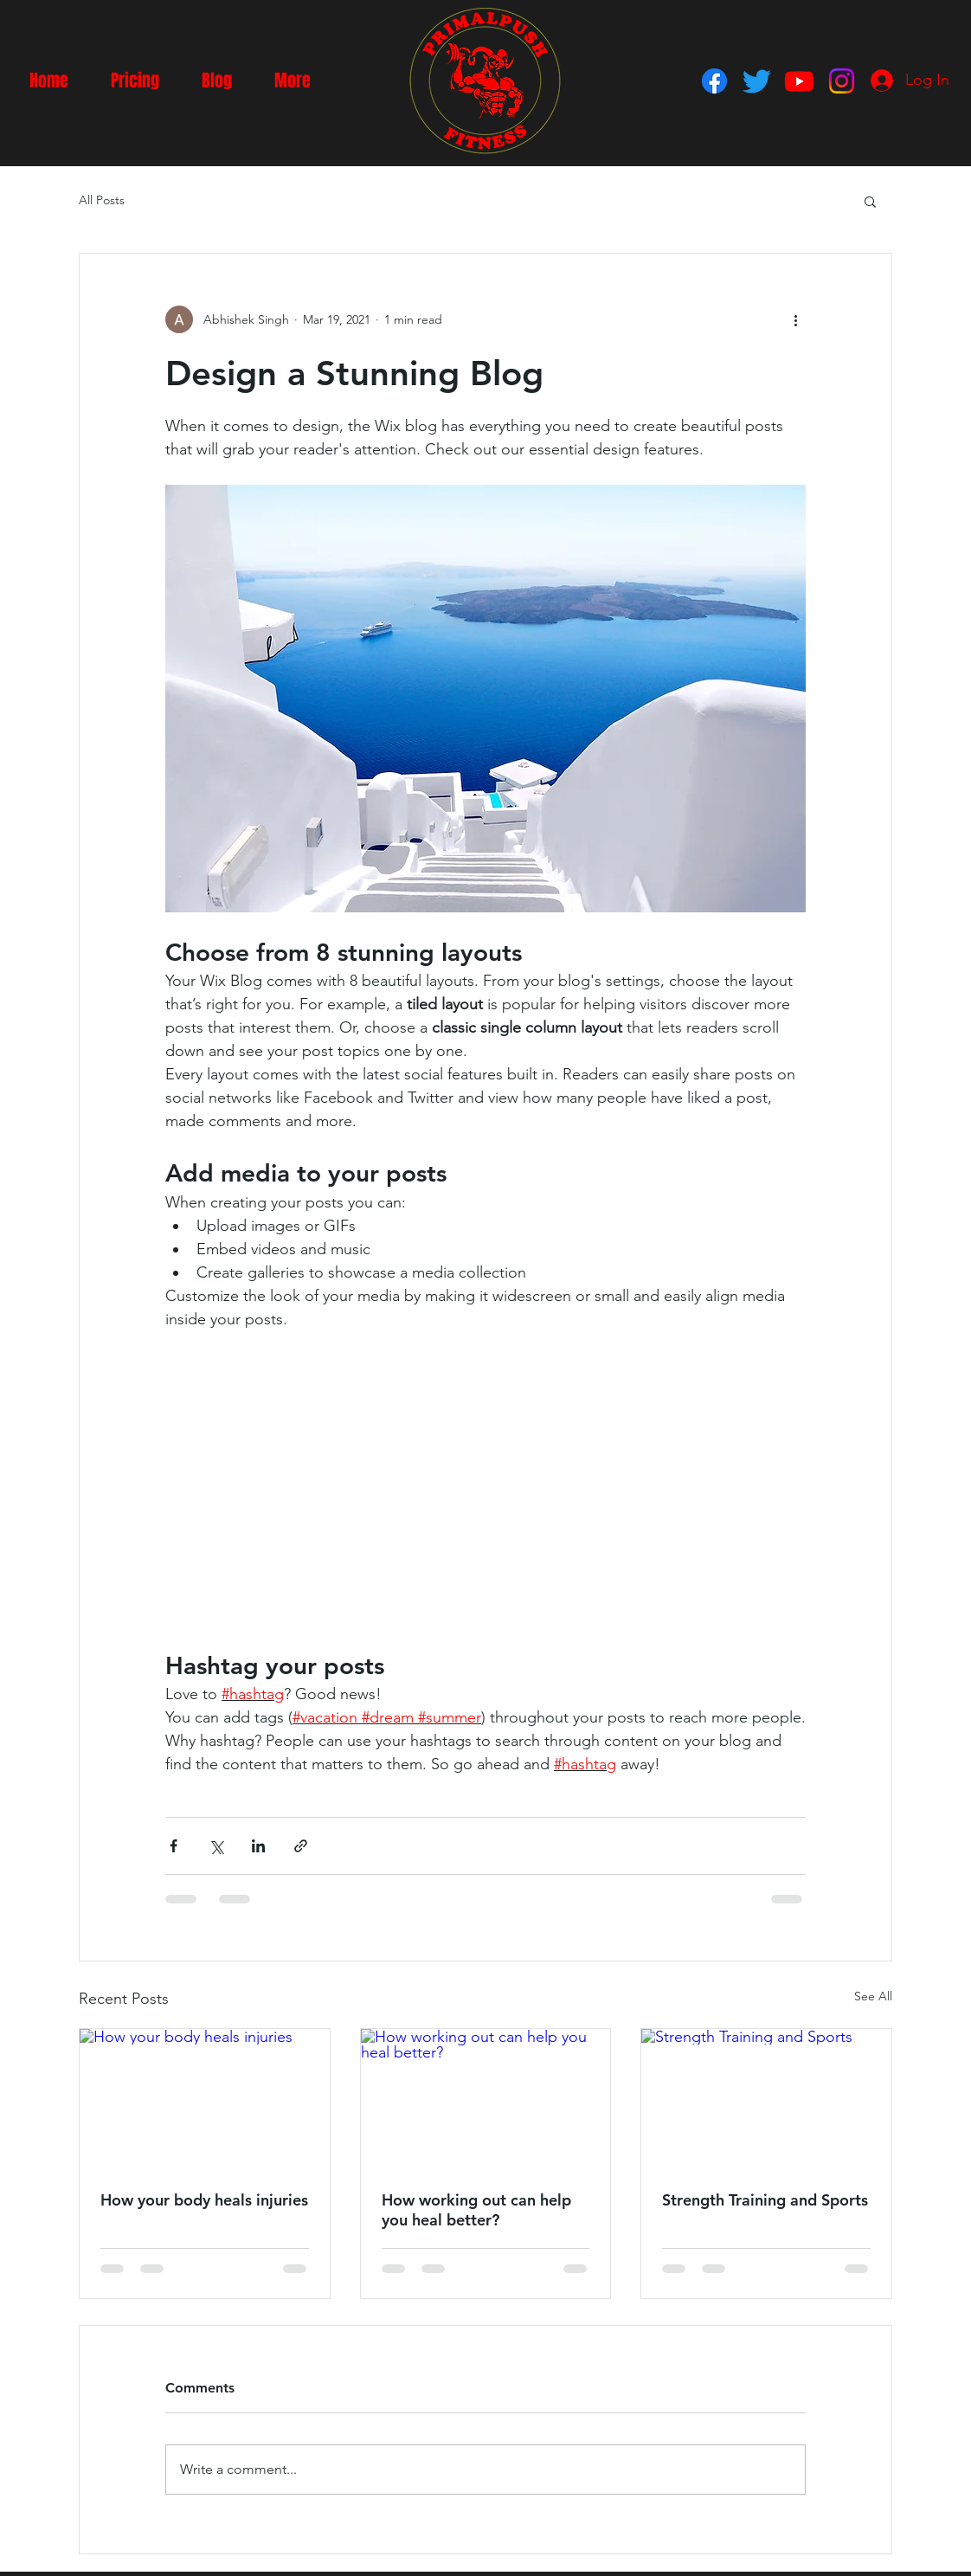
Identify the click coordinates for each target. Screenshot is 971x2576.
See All (873, 1996)
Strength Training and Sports (765, 2200)
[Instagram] (841, 81)
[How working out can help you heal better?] (486, 2099)
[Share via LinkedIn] (258, 1846)
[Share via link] (301, 1846)
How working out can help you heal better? (476, 2210)
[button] (870, 201)
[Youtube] (799, 81)
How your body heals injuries (204, 2200)
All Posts (102, 200)
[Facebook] (714, 81)
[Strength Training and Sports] (766, 2099)
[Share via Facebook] (173, 1846)
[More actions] (795, 319)
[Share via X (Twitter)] (216, 1846)
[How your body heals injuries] (205, 2099)
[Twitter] (757, 81)
